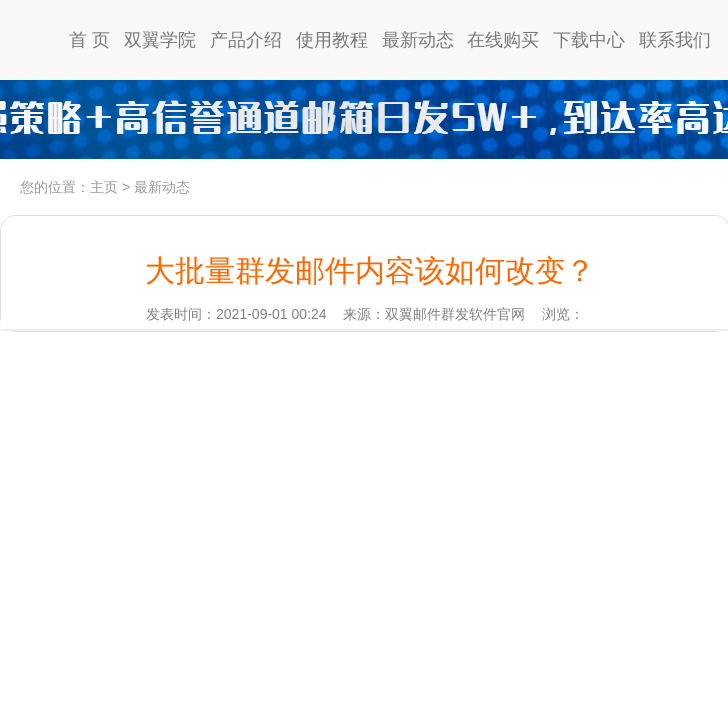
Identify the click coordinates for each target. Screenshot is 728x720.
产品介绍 (246, 40)
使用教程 (332, 40)
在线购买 (503, 40)
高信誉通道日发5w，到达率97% (364, 120)
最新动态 (418, 40)
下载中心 (589, 40)
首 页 (89, 40)
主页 (104, 187)
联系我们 (675, 40)
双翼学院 (160, 40)
